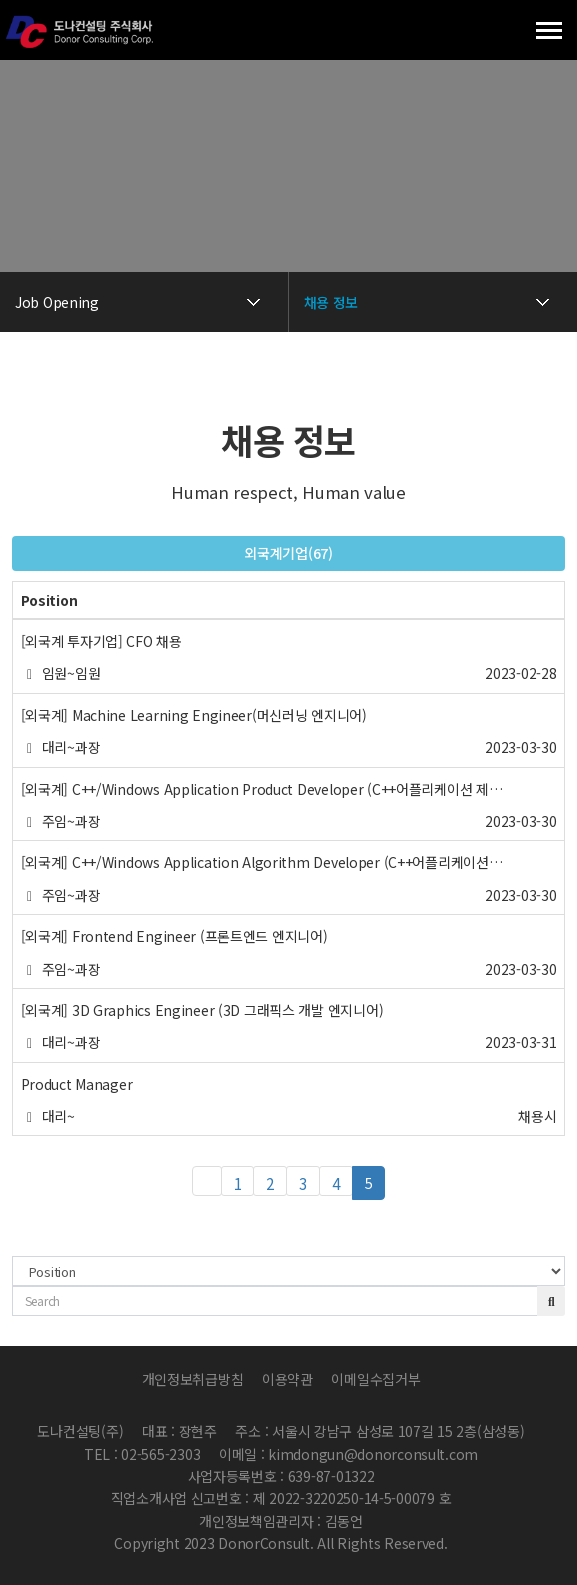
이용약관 (287, 1379)
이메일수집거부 (375, 1379)
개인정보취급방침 (193, 1379)
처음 (207, 1181)
